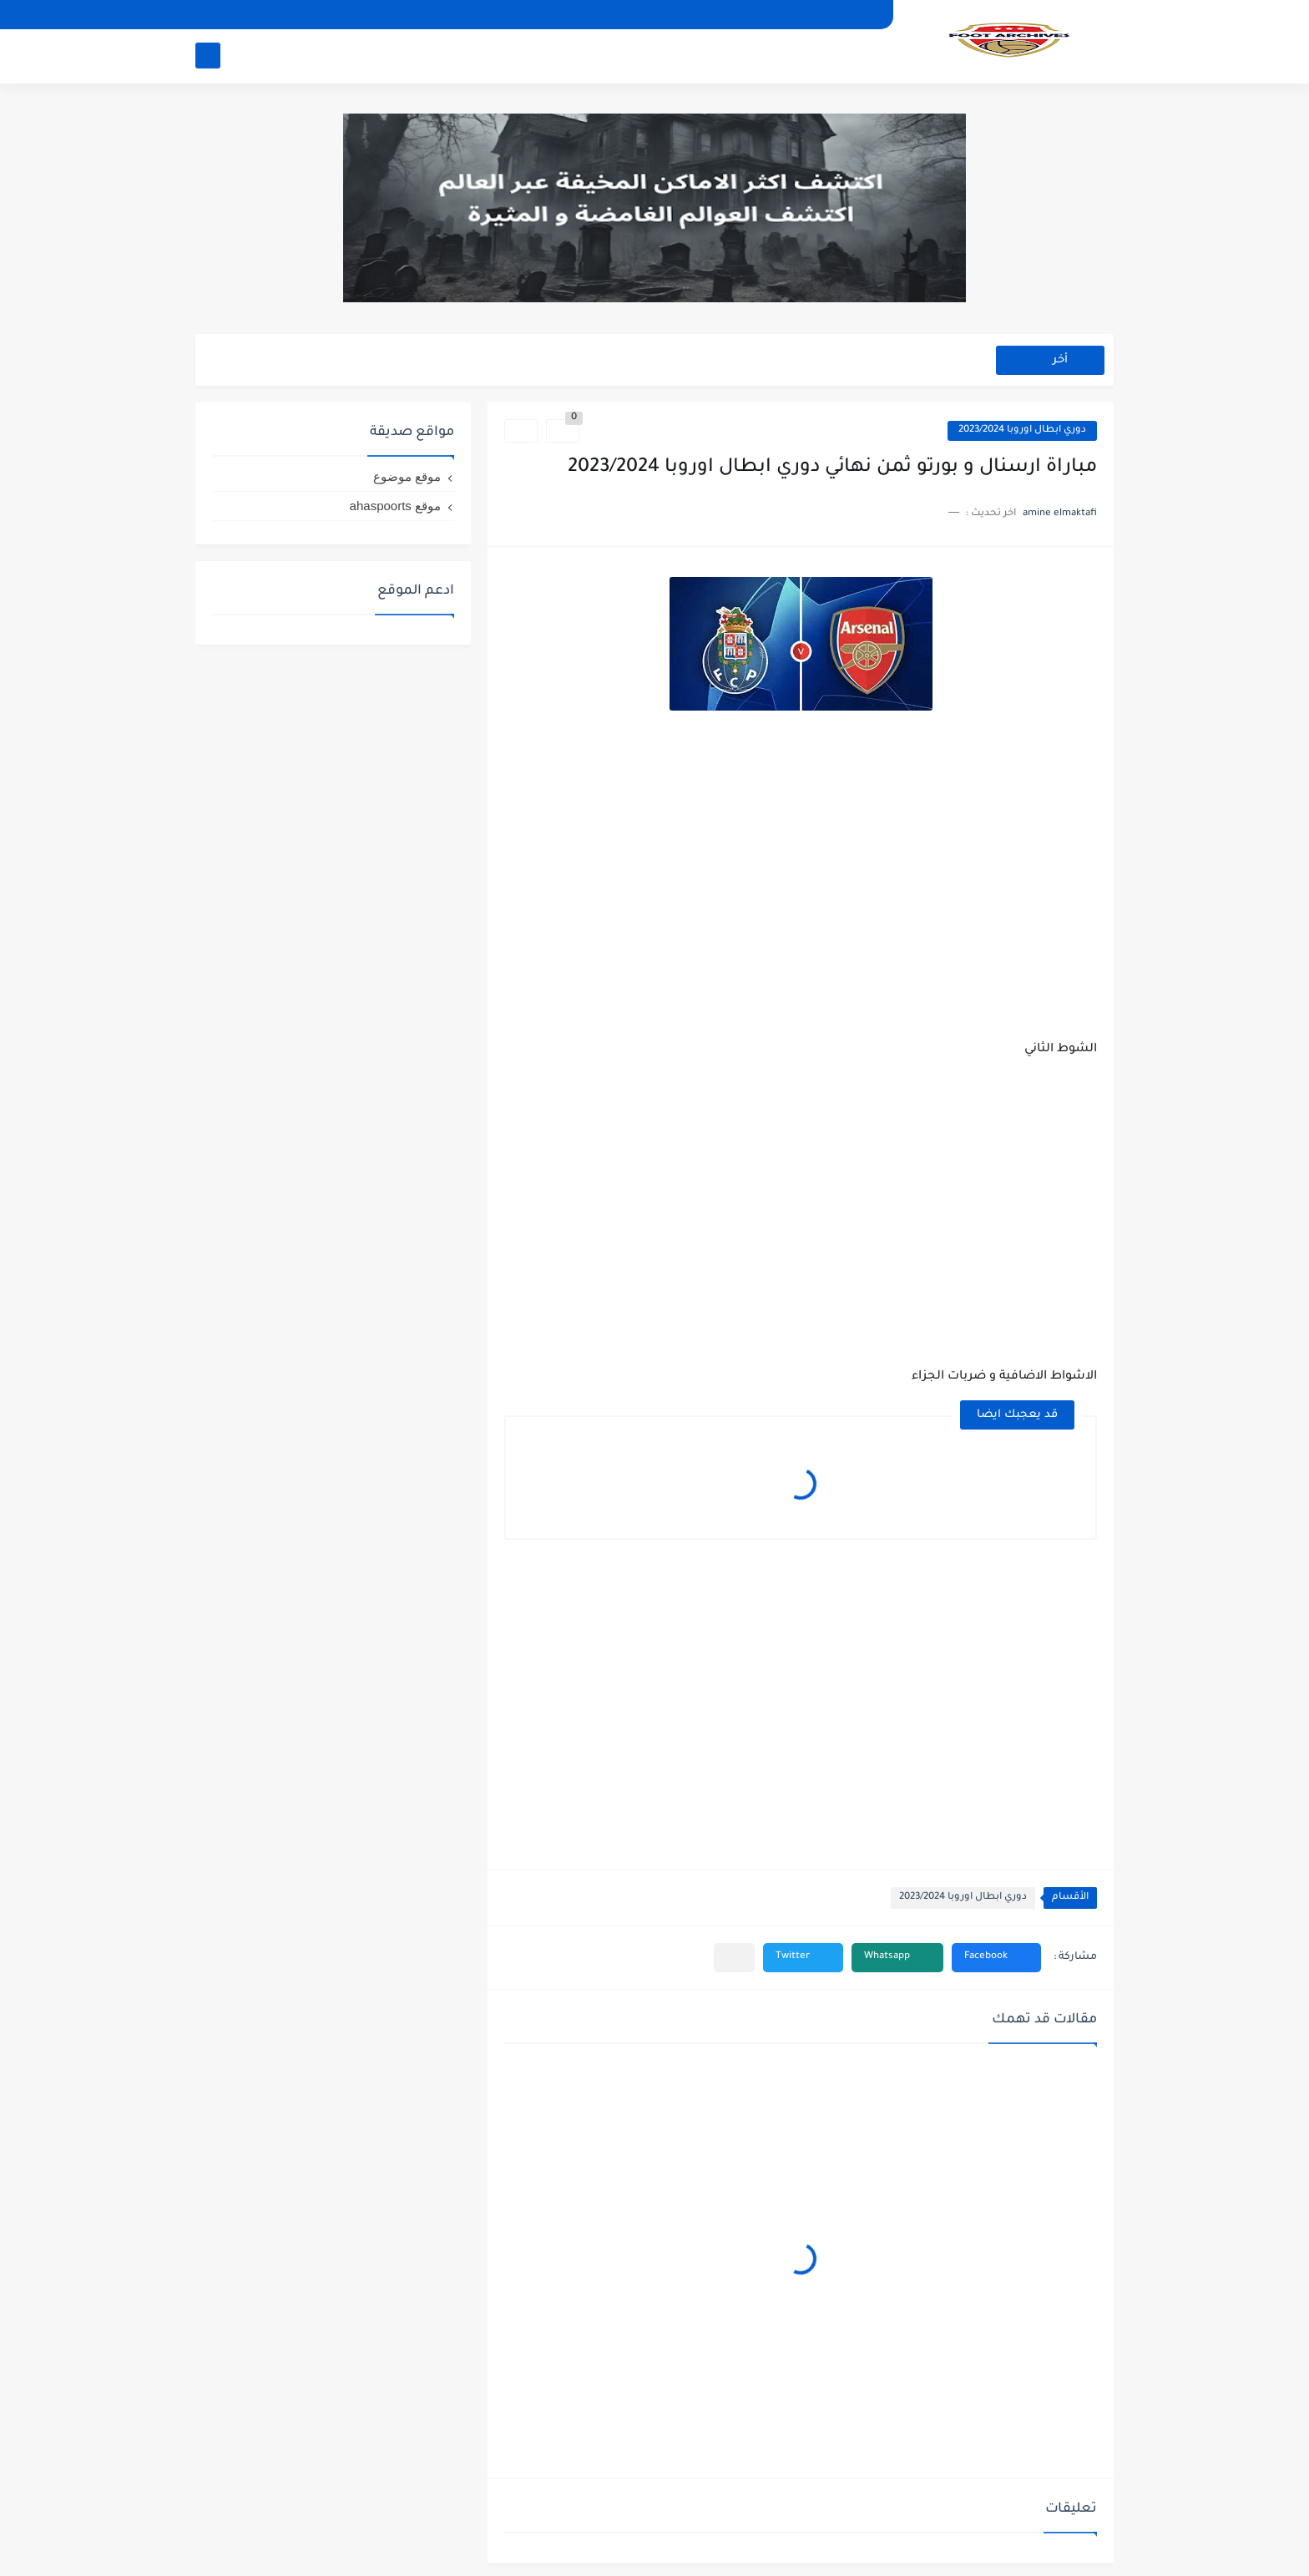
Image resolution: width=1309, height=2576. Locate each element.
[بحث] (207, 55)
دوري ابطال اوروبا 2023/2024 (1022, 430)
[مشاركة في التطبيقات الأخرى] (734, 1957)
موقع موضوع (407, 476)
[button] (996, 1957)
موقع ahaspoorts (395, 505)
